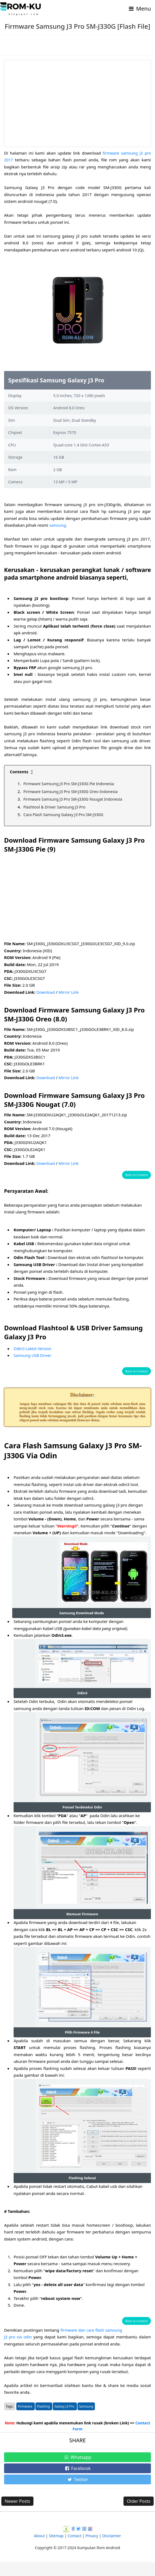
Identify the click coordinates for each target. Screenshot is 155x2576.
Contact (75, 2549)
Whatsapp (77, 2471)
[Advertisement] (77, 103)
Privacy (91, 2549)
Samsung (86, 2420)
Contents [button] (22, 772)
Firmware (25, 2420)
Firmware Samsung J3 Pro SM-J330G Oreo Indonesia (73, 791)
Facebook (77, 2482)
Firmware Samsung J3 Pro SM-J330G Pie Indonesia (71, 783)
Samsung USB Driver (33, 1355)
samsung (58, 525)
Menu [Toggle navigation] (139, 8)
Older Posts (138, 2515)
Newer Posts (17, 2515)
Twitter (77, 2494)
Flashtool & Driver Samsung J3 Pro (56, 807)
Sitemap (56, 2549)
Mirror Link (70, 992)
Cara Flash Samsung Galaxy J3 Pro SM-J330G (65, 814)
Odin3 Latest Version (33, 1348)
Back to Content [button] (136, 1175)
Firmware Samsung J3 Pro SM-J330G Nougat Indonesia (75, 799)
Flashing (44, 2420)
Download (46, 992)
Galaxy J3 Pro (64, 2420)
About (39, 2549)
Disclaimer (111, 2549)
